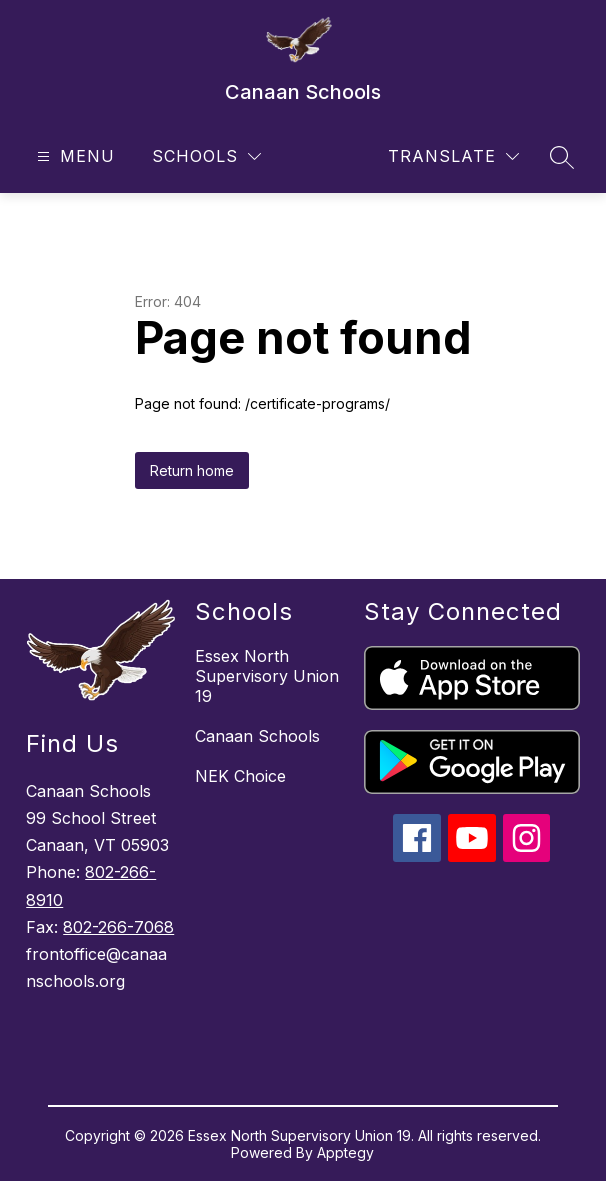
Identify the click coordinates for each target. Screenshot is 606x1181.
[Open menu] (73, 156)
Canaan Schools (257, 736)
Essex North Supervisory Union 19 (267, 676)
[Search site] (562, 157)
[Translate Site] (453, 156)
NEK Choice (240, 776)
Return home (192, 470)
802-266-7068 (118, 927)
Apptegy (345, 1152)
